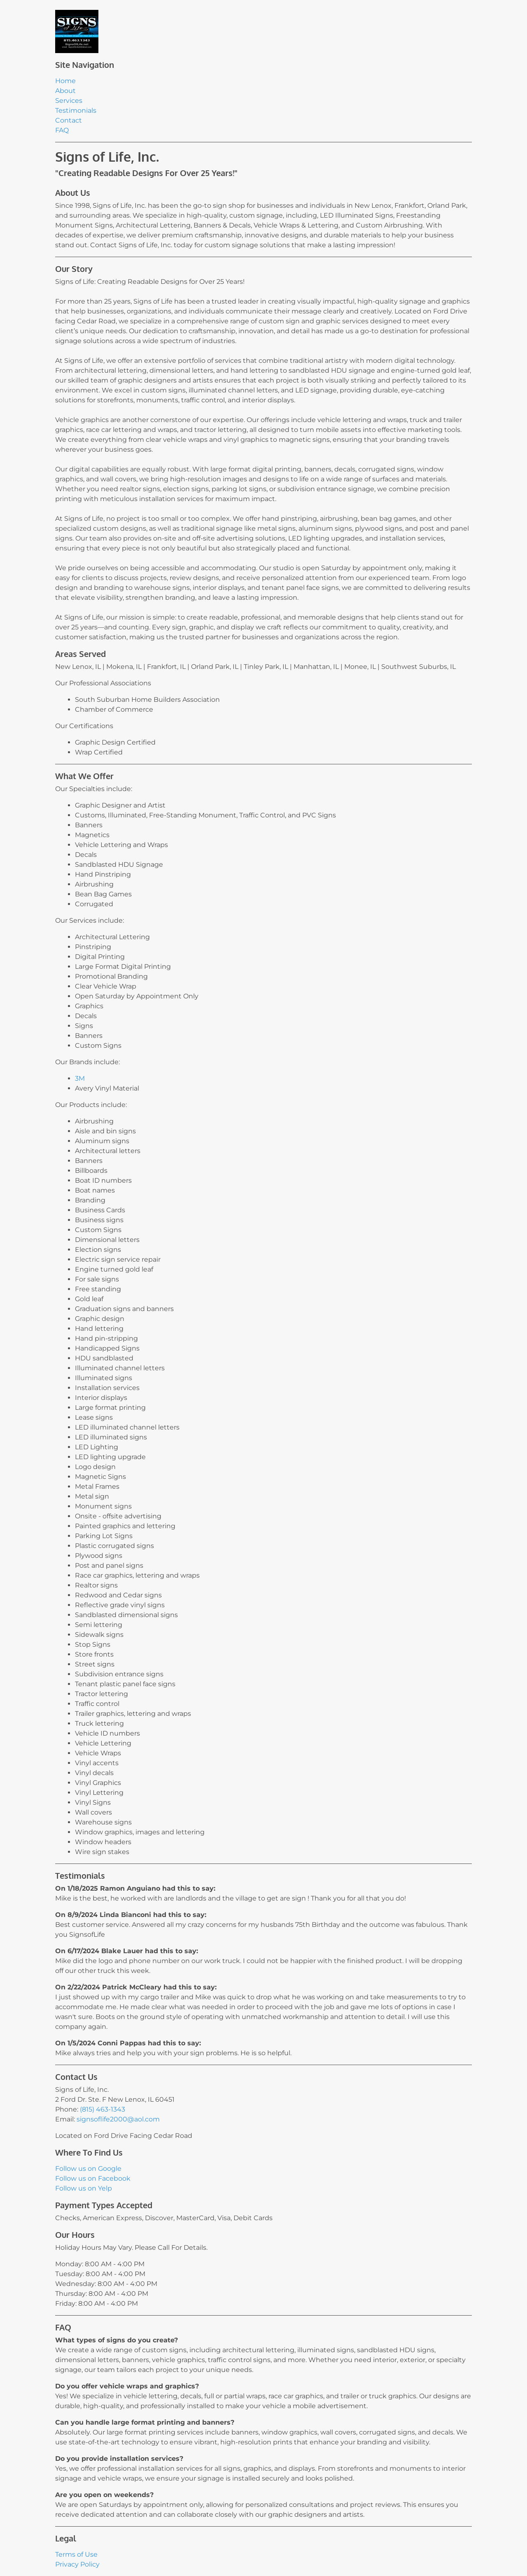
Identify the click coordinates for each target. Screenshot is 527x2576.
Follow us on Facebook (93, 2178)
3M (80, 1078)
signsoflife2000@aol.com (118, 2119)
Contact (68, 120)
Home (65, 81)
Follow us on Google (88, 2168)
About (65, 91)
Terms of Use (76, 2554)
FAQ (62, 130)
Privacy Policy (77, 2564)
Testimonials (75, 110)
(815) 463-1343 (102, 2109)
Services (68, 100)
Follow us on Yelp (83, 2188)
